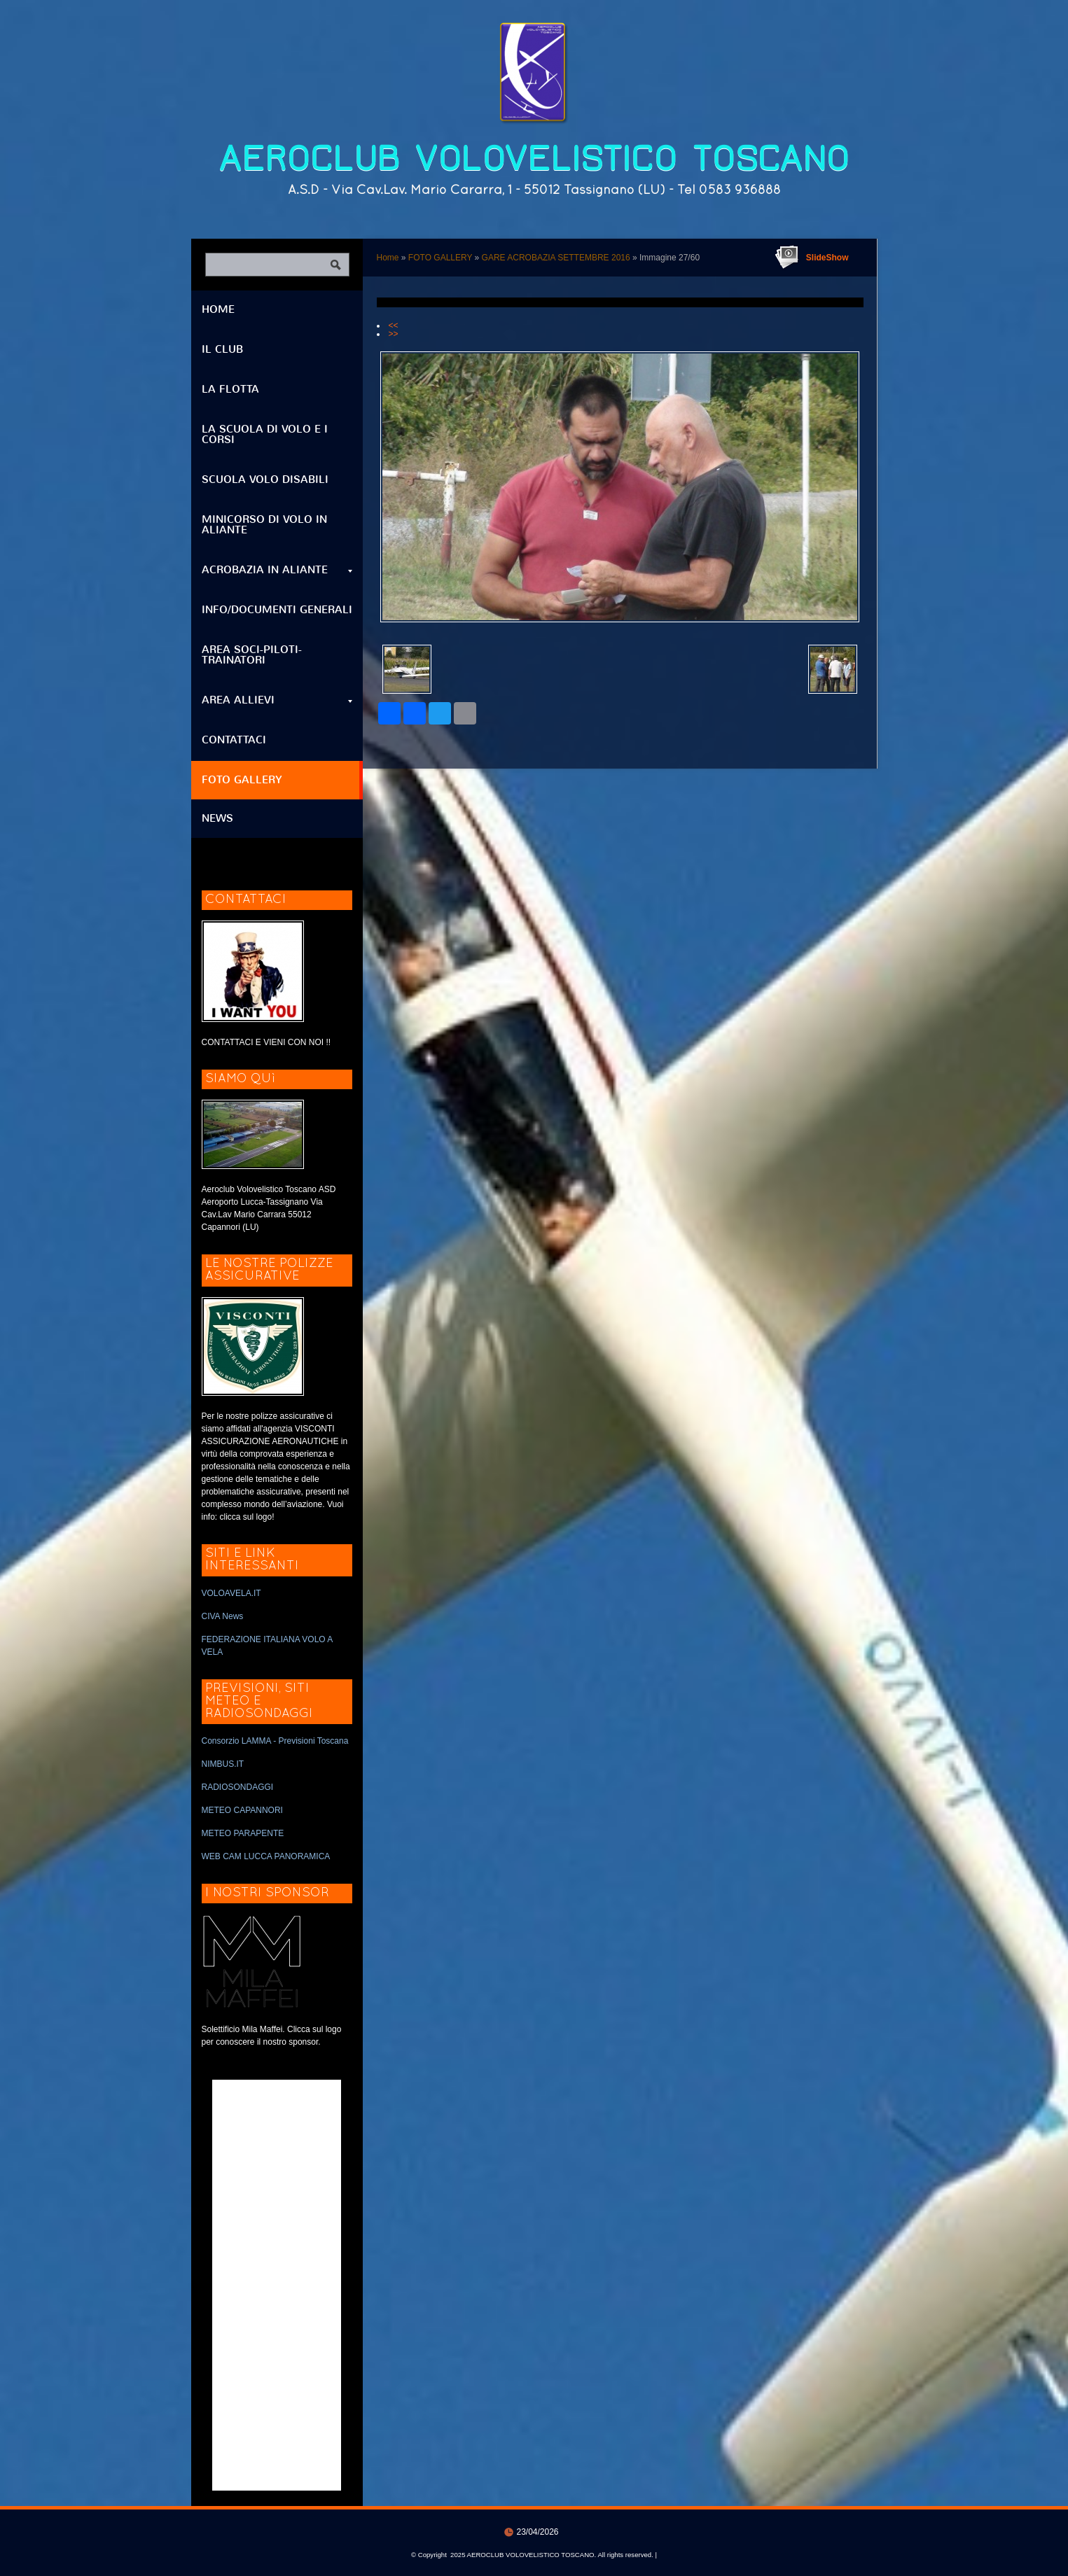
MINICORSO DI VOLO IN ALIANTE (264, 524)
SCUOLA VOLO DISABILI (265, 479)
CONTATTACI (234, 740)
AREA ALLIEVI (277, 700)
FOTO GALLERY (440, 257)
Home (388, 257)
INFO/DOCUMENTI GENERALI (277, 610)
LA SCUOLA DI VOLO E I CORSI (265, 434)
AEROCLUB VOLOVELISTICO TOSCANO (534, 158)
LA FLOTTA (230, 389)
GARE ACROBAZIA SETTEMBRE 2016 (556, 257)
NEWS (217, 818)
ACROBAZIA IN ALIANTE (277, 570)
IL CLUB (222, 349)
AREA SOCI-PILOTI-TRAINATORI (252, 655)
